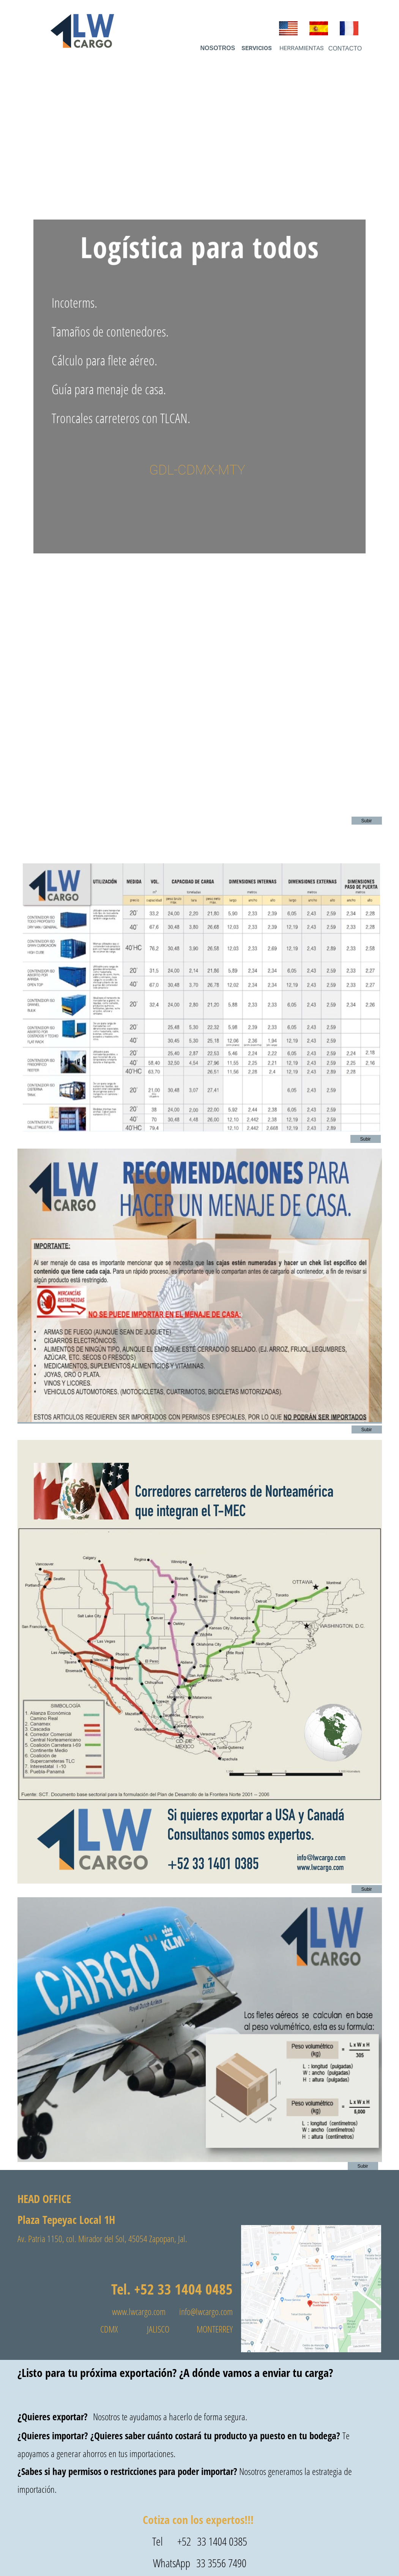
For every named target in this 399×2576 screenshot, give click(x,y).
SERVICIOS (256, 47)
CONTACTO (345, 48)
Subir (366, 820)
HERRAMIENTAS (301, 48)
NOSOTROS (217, 48)
